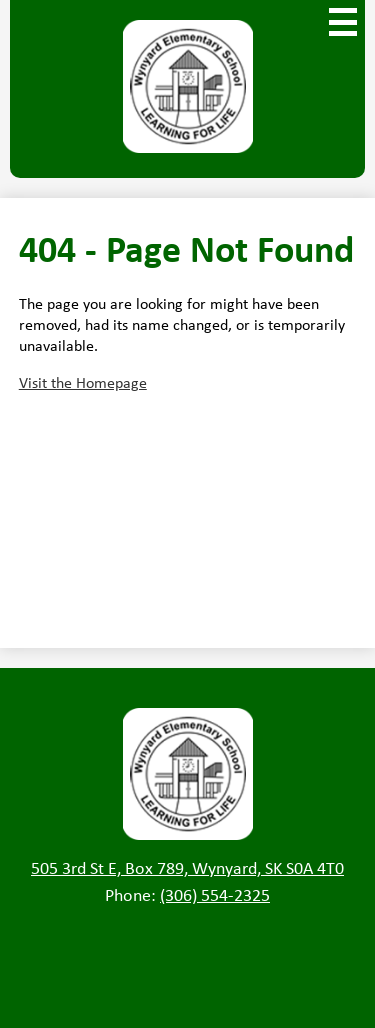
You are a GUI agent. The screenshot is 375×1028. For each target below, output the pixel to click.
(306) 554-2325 (215, 895)
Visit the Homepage (83, 382)
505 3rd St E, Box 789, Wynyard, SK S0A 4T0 (187, 868)
